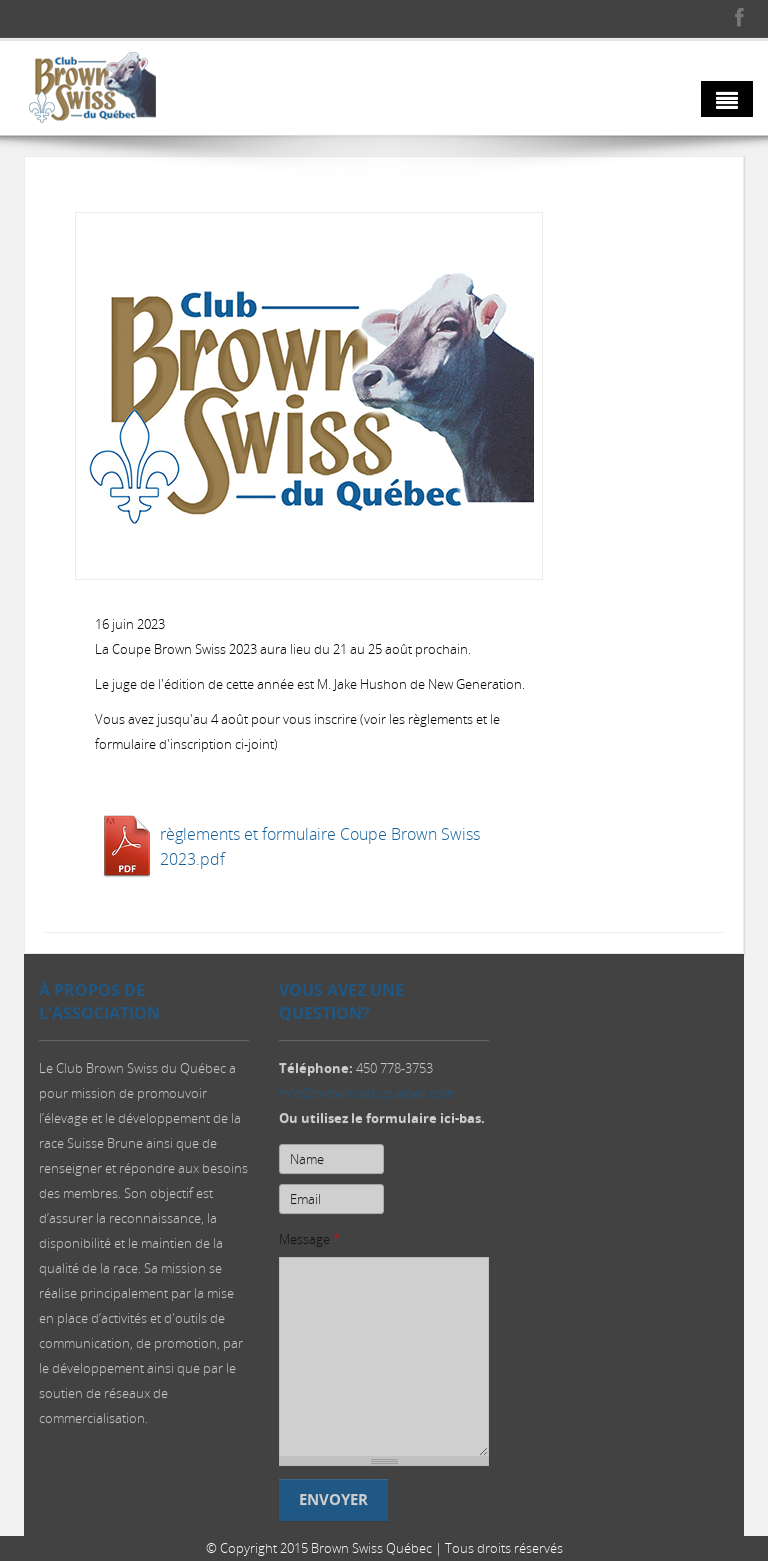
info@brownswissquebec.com (366, 1096)
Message (309, 1242)
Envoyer (333, 1502)
